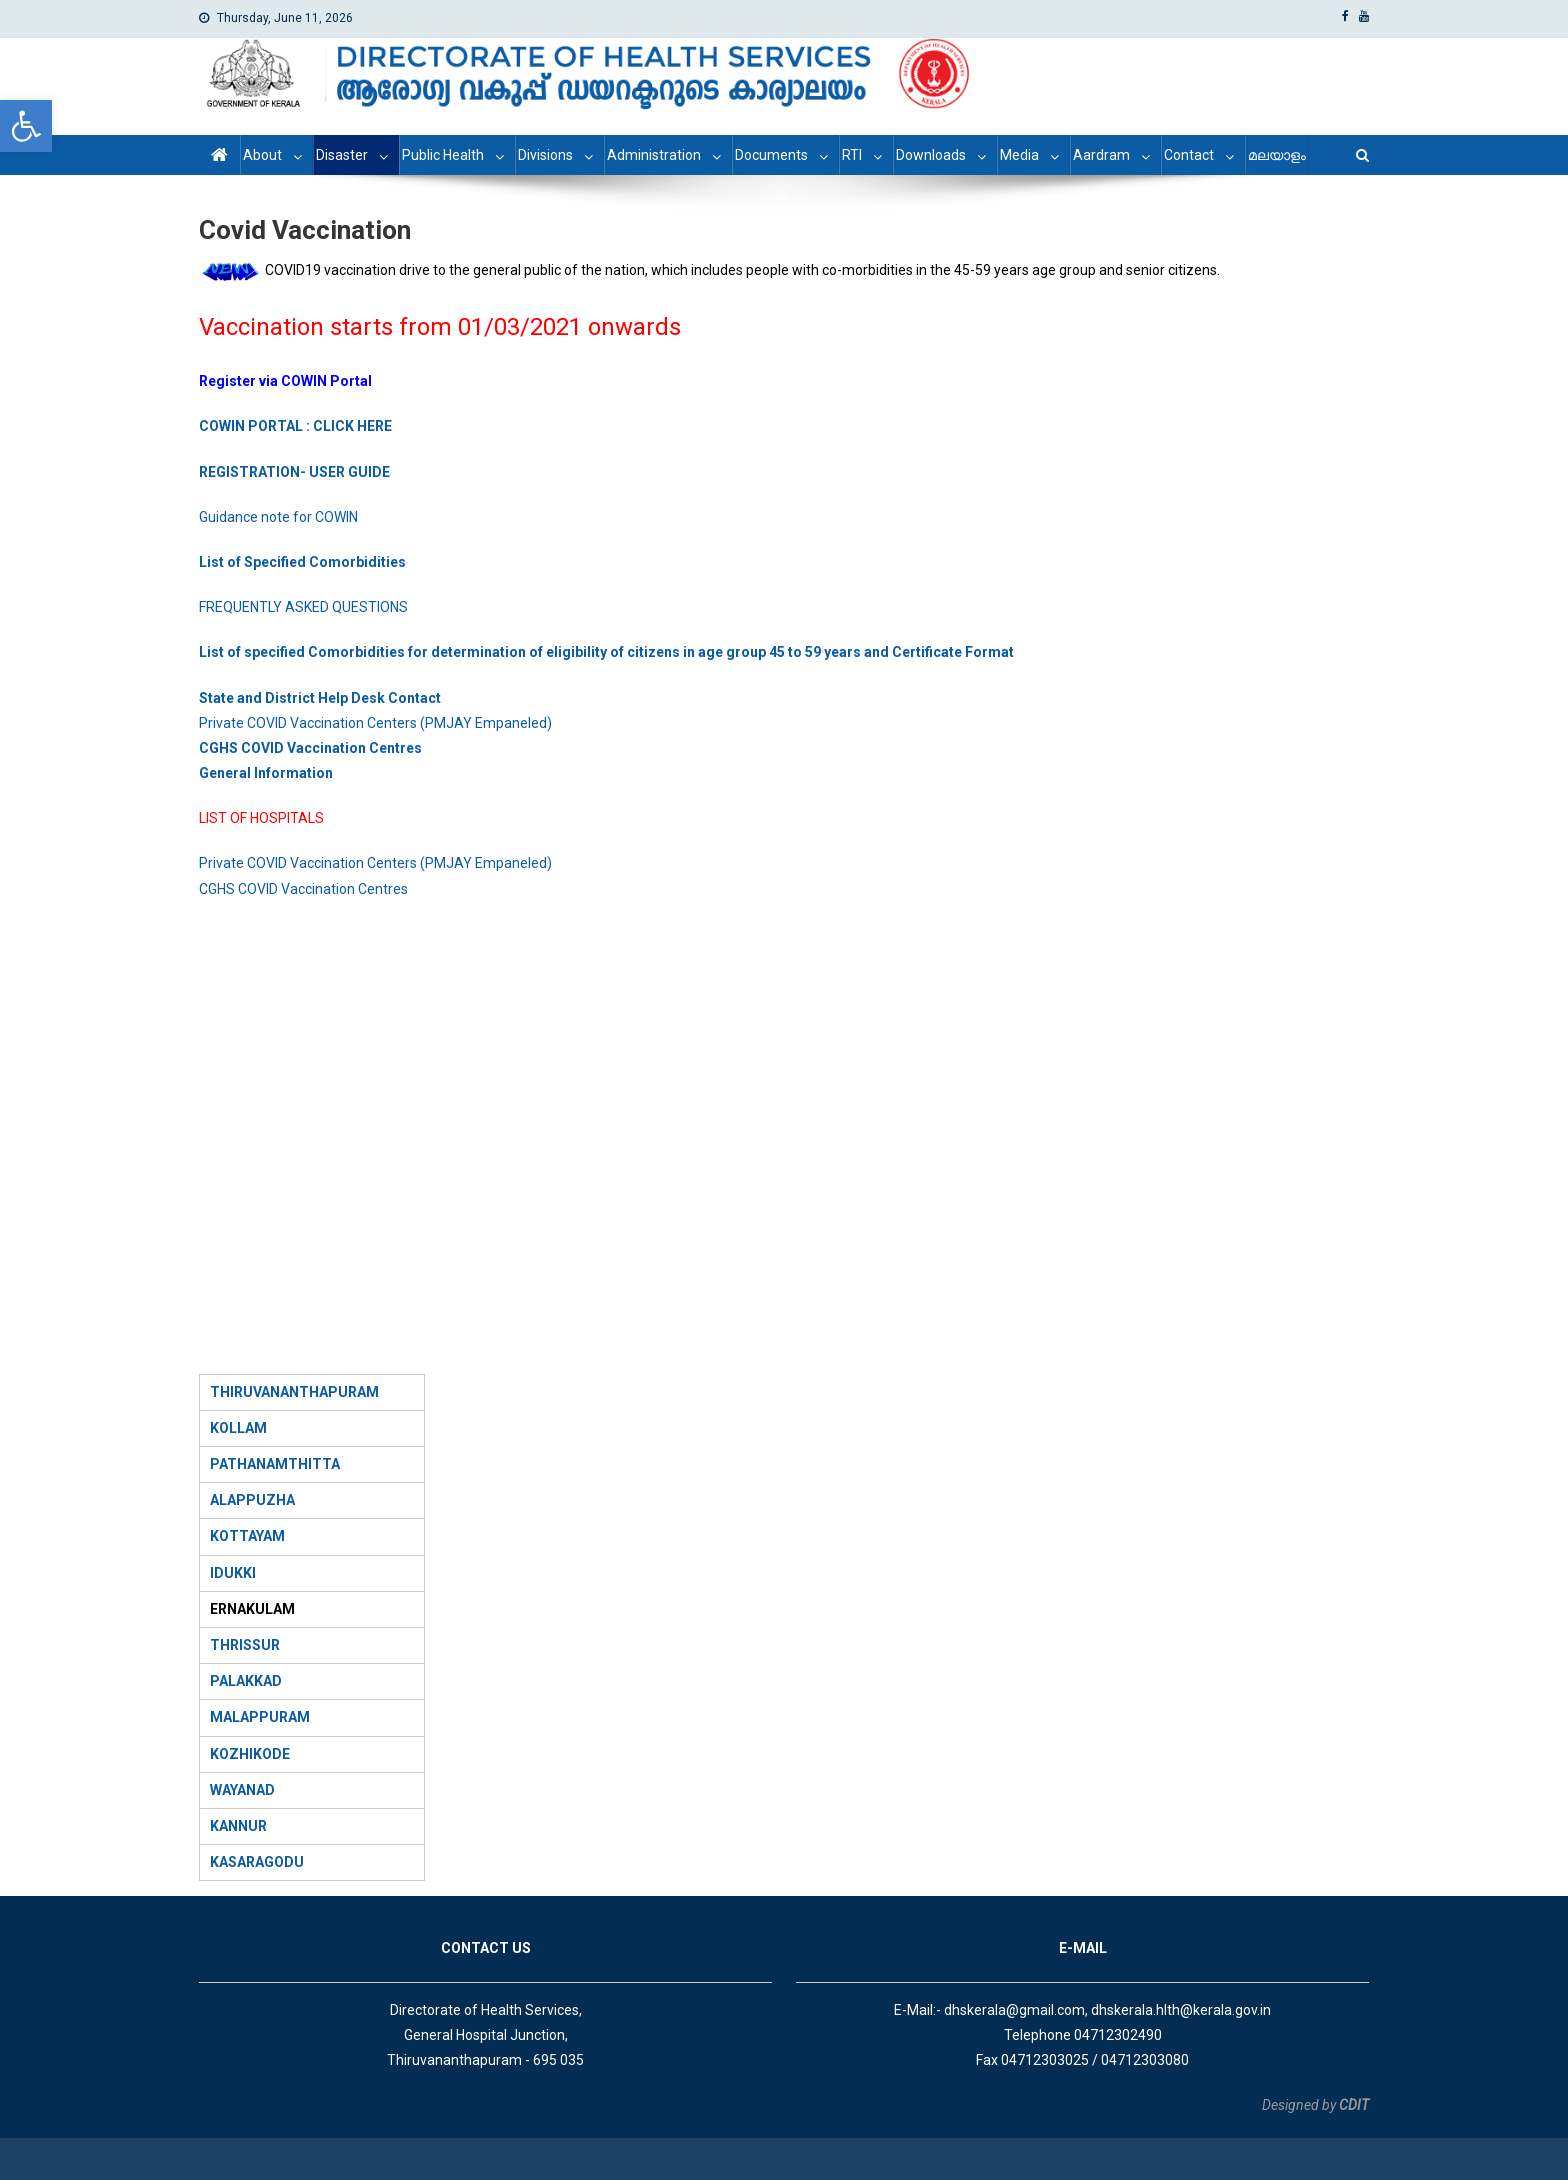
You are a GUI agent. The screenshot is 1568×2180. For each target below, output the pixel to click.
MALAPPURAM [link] (260, 1717)
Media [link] (1019, 155)
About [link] (262, 155)
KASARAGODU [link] (257, 1862)
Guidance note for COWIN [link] (278, 517)
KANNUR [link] (238, 1826)
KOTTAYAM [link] (247, 1536)
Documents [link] (771, 155)
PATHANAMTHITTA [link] (275, 1464)
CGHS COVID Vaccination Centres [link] (303, 889)
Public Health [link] (443, 155)
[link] (26, 126)
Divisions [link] (545, 155)
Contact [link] (1189, 155)
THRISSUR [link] (245, 1645)
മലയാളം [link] (1277, 155)
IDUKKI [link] (233, 1573)
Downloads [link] (931, 155)
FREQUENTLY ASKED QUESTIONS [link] (303, 607)
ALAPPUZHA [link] (252, 1500)
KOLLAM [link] (238, 1428)
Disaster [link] (342, 155)
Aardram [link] (1101, 155)
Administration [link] (654, 155)
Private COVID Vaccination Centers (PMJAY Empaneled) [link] (375, 723)
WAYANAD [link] (242, 1790)
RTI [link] (852, 155)
